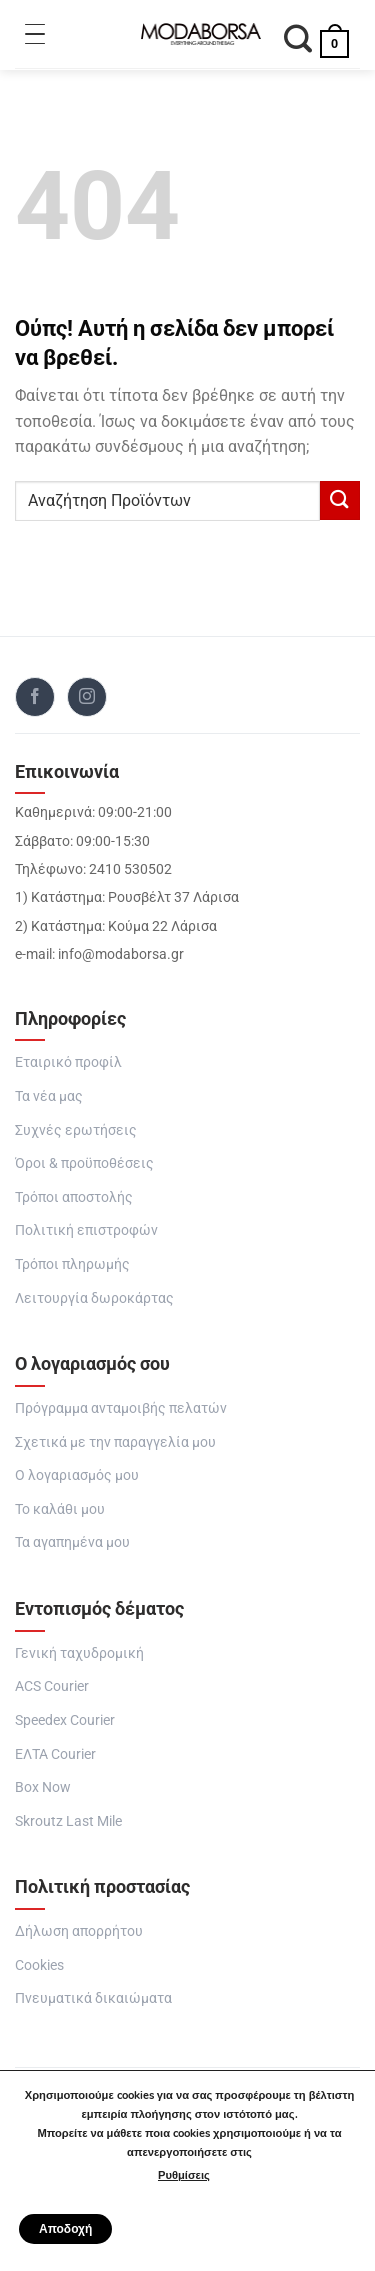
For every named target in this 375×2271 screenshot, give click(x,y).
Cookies (39, 1965)
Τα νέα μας (49, 1096)
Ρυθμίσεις (184, 2175)
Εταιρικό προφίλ (68, 1062)
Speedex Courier (65, 1720)
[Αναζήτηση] (299, 41)
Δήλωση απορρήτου (79, 1931)
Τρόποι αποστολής (74, 1197)
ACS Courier (52, 1686)
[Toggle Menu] (35, 34)
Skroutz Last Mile (68, 1821)
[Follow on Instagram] (87, 697)
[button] (335, 34)
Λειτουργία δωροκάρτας (94, 1298)
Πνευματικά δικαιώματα (93, 1998)
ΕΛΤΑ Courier (55, 1754)
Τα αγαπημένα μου (72, 1542)
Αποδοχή (65, 2229)
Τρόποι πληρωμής (72, 1264)
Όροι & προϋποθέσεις (84, 1163)
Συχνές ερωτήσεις (76, 1130)
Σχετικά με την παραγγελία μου (115, 1442)
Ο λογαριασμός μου (77, 1475)
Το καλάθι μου (60, 1509)
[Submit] (340, 500)
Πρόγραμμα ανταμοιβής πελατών (121, 1408)
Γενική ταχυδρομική (79, 1653)
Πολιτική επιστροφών (86, 1230)
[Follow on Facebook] (35, 697)
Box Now (43, 1787)
